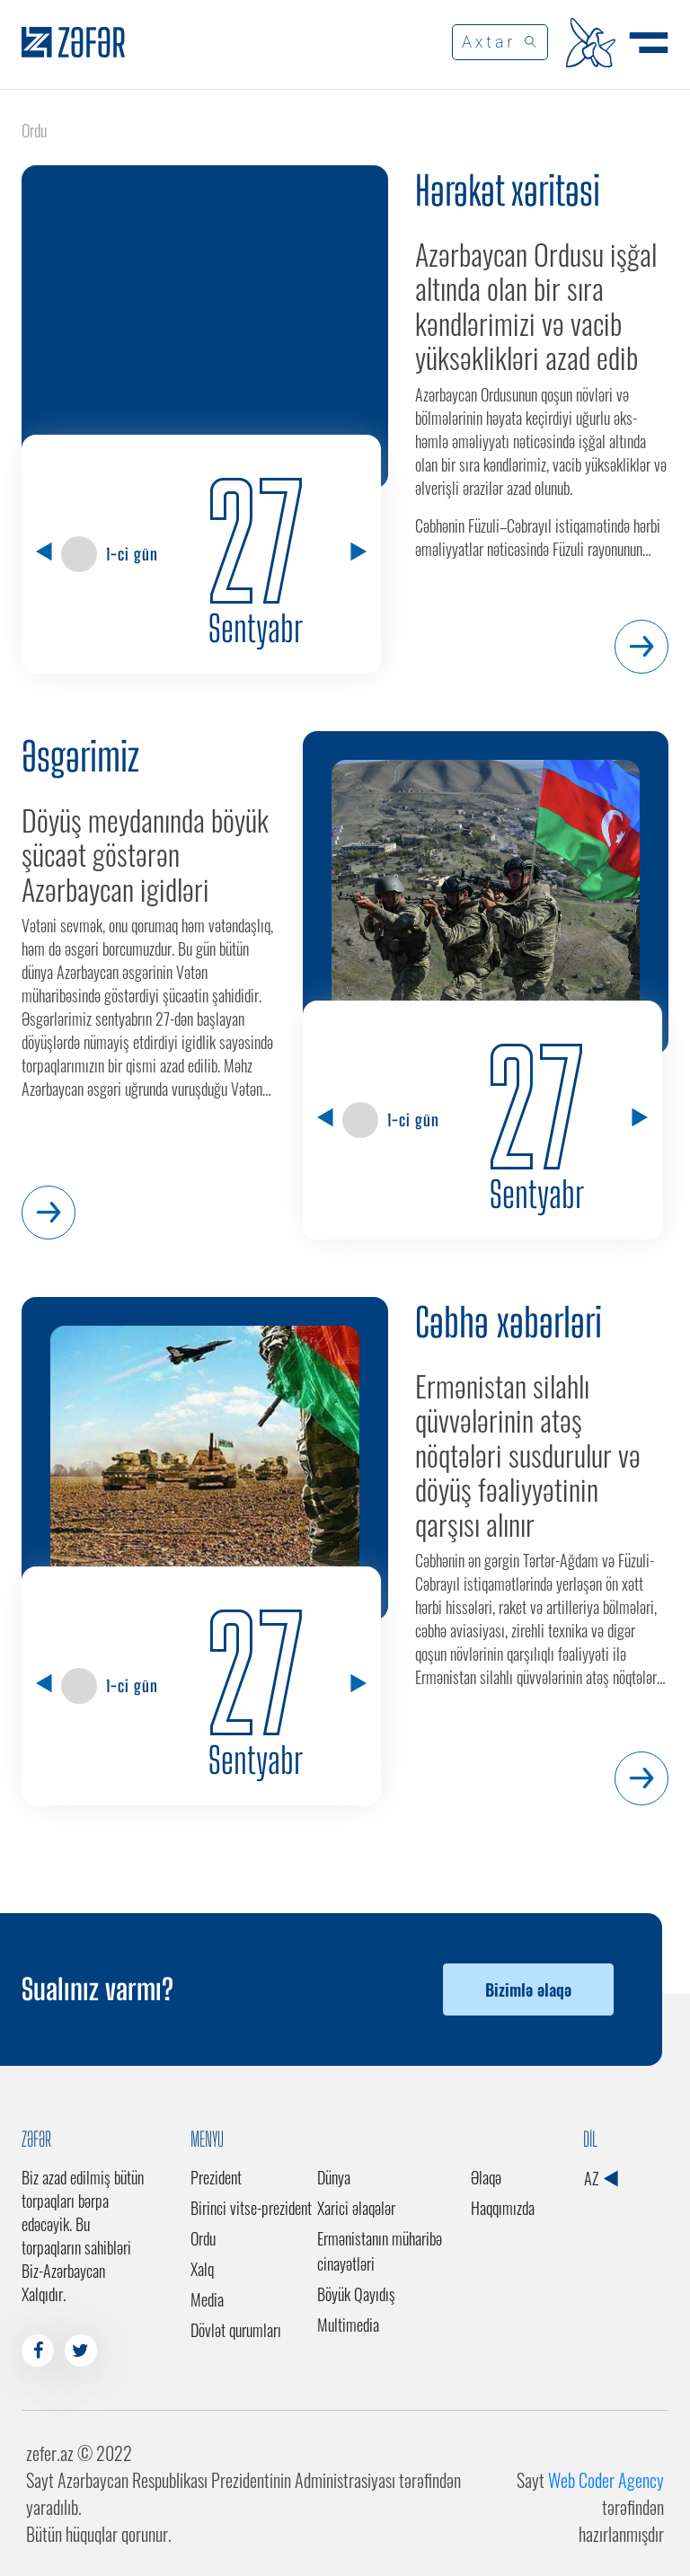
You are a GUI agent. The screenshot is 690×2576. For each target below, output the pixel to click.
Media (207, 2299)
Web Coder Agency (606, 2479)
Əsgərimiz (80, 756)
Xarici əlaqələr (356, 2207)
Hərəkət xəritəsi (507, 190)
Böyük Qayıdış (356, 2294)
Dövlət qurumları (235, 2330)
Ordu (203, 2238)
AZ (600, 2178)
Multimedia (348, 2324)
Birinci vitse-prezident (251, 2207)
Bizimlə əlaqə (528, 1989)
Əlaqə (486, 2177)
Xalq (202, 2268)
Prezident (216, 2177)
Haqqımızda (503, 2207)
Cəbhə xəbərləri (508, 1322)
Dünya (333, 2177)
